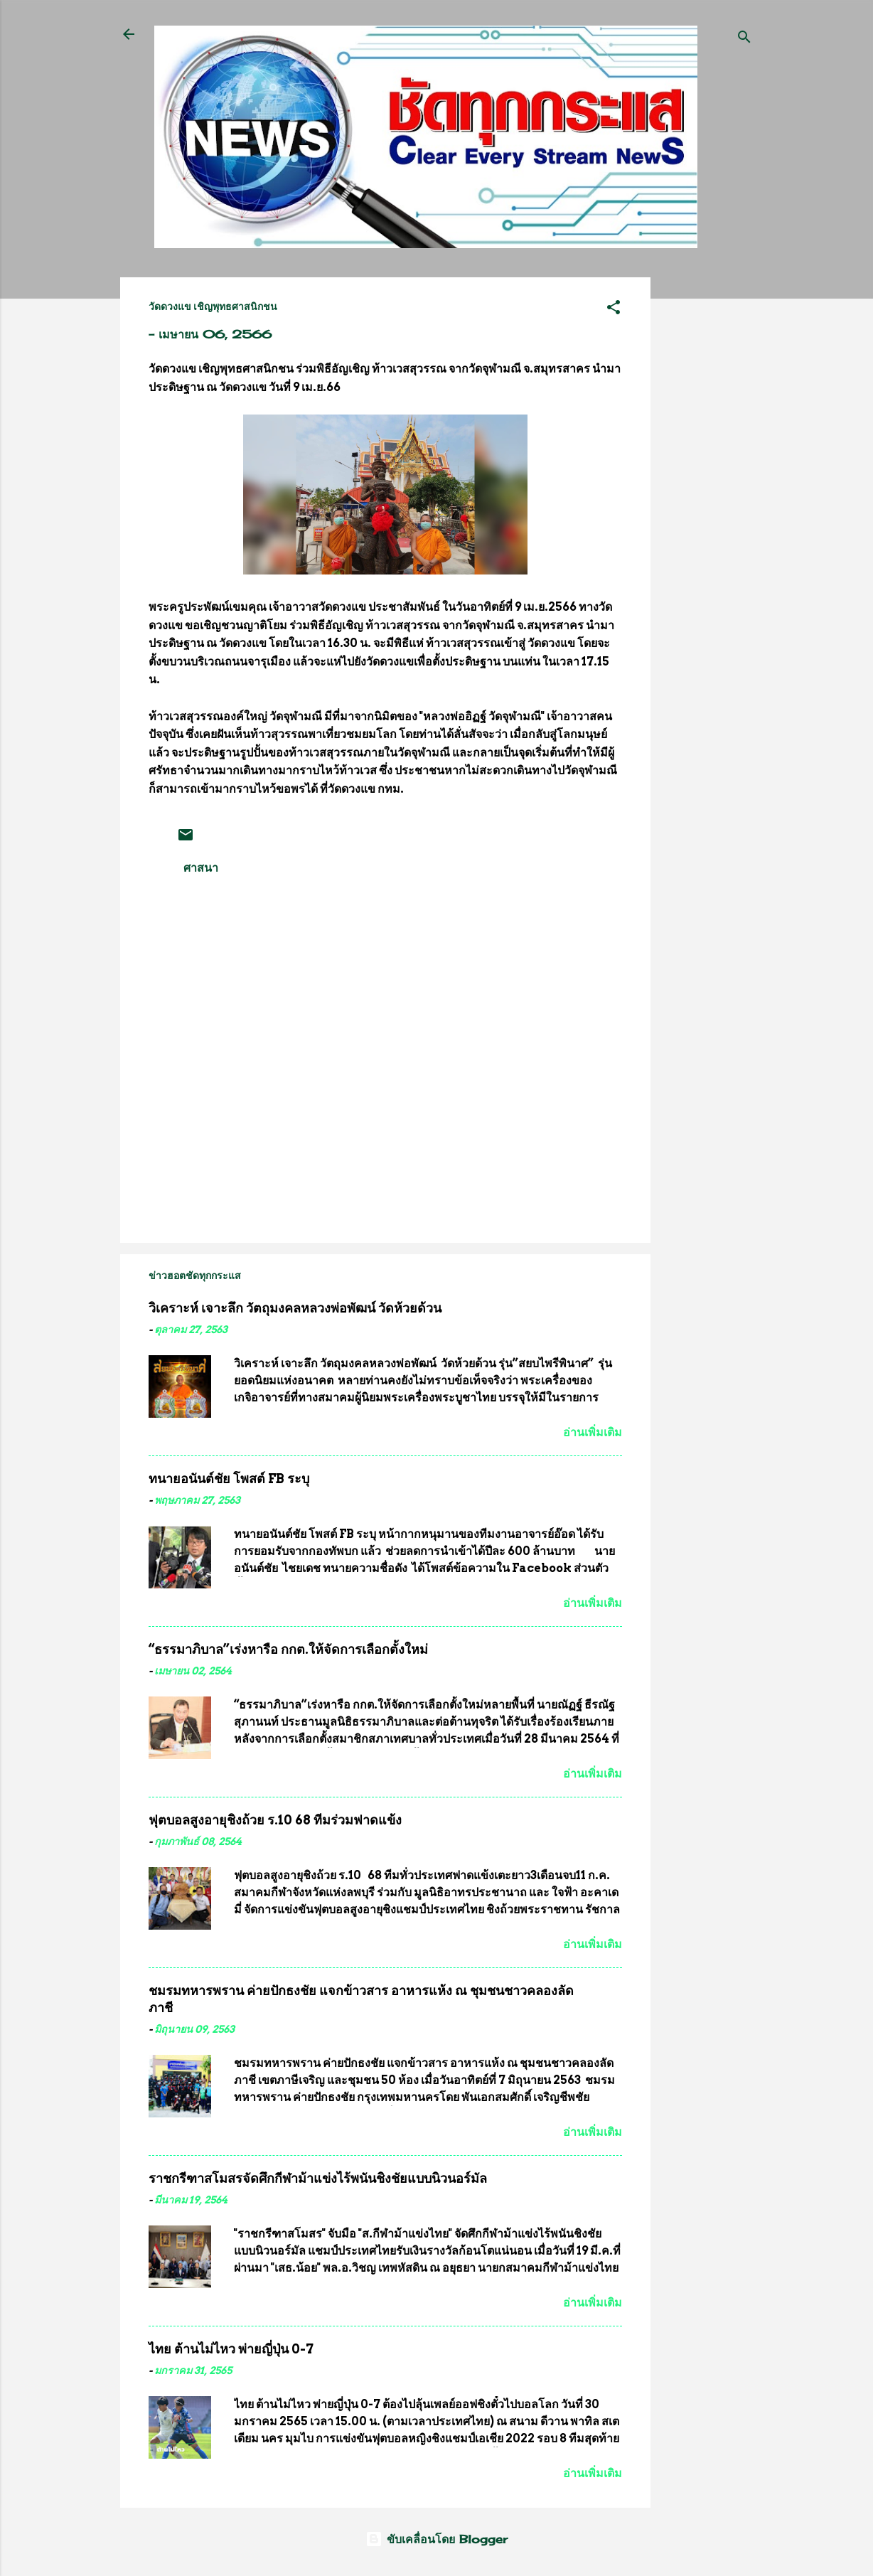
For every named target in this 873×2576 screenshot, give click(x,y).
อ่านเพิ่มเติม (592, 1432)
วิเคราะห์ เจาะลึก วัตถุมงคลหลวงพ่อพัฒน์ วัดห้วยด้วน (295, 1307)
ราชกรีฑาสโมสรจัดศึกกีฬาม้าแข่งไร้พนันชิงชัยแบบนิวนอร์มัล (318, 2178)
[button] (613, 309)
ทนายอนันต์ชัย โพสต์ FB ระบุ (229, 1478)
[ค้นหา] (744, 38)
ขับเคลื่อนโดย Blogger (436, 2539)
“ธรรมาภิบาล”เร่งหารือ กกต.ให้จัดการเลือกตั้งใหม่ (288, 1649)
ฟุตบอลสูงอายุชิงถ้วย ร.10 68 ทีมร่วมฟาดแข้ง (275, 1819)
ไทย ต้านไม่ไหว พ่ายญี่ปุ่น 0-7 (231, 2348)
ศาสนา (200, 867)
